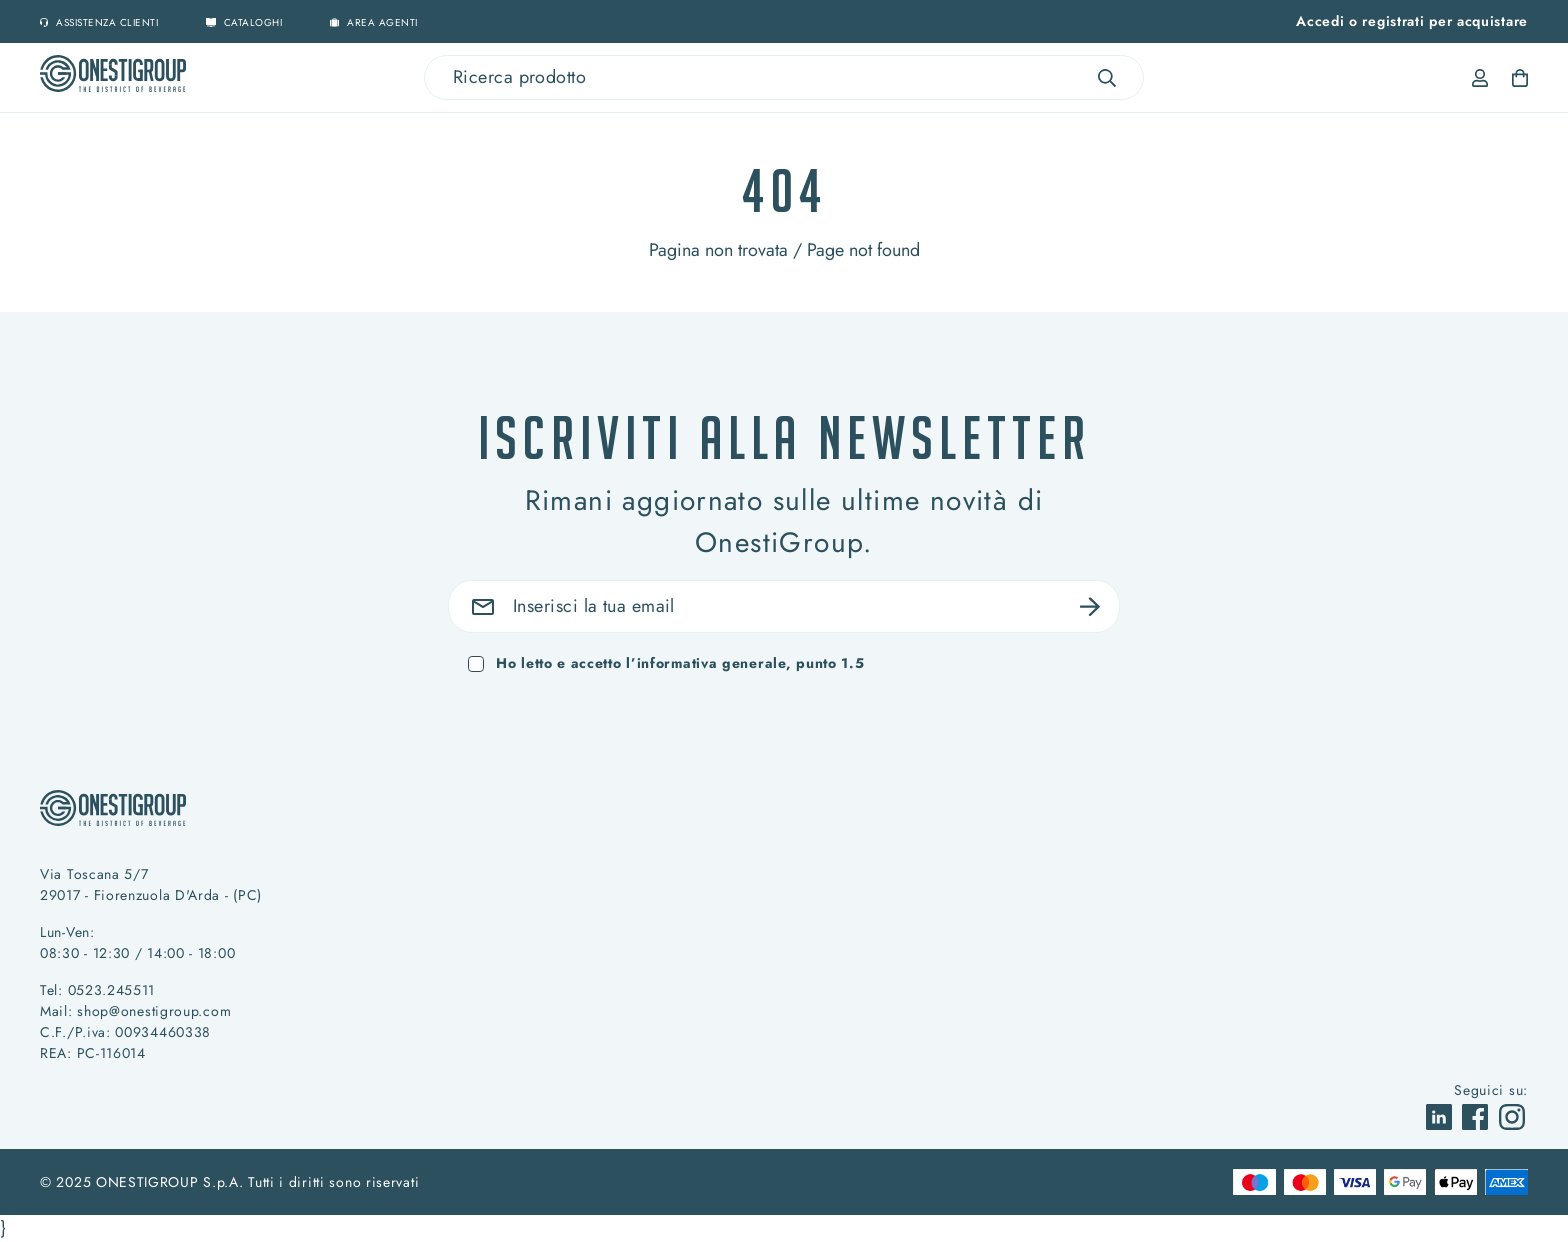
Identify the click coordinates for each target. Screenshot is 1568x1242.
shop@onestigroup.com (154, 1011)
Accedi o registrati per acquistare (1412, 21)
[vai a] (1441, 1115)
